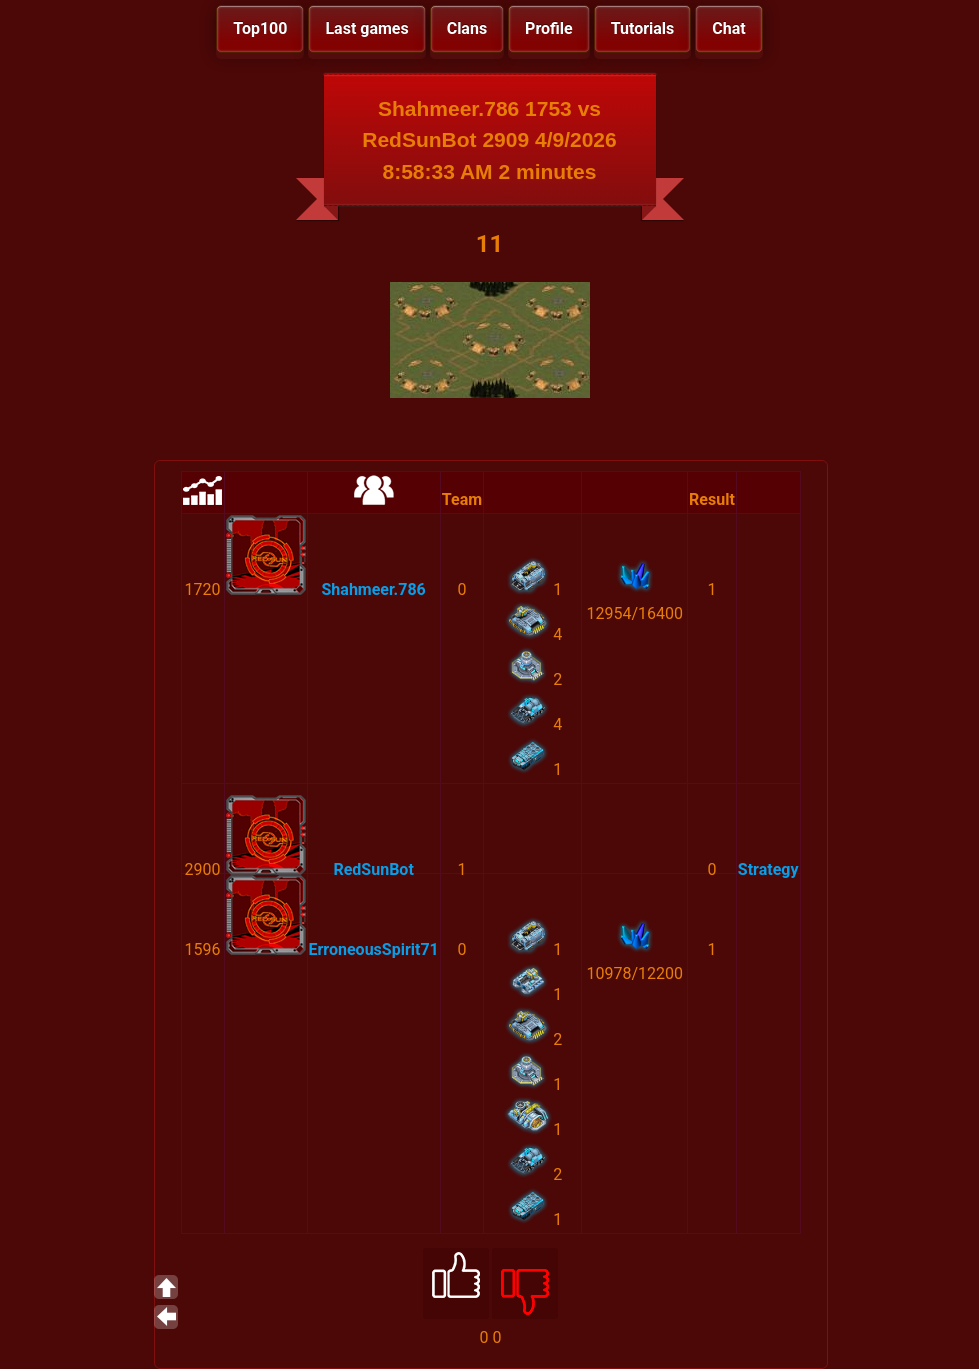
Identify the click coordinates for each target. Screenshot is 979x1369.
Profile (549, 28)
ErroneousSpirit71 (374, 949)
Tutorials (643, 28)
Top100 (260, 28)
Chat (728, 28)
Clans (467, 28)
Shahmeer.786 (374, 589)
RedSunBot (373, 869)
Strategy (768, 869)
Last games (366, 28)
